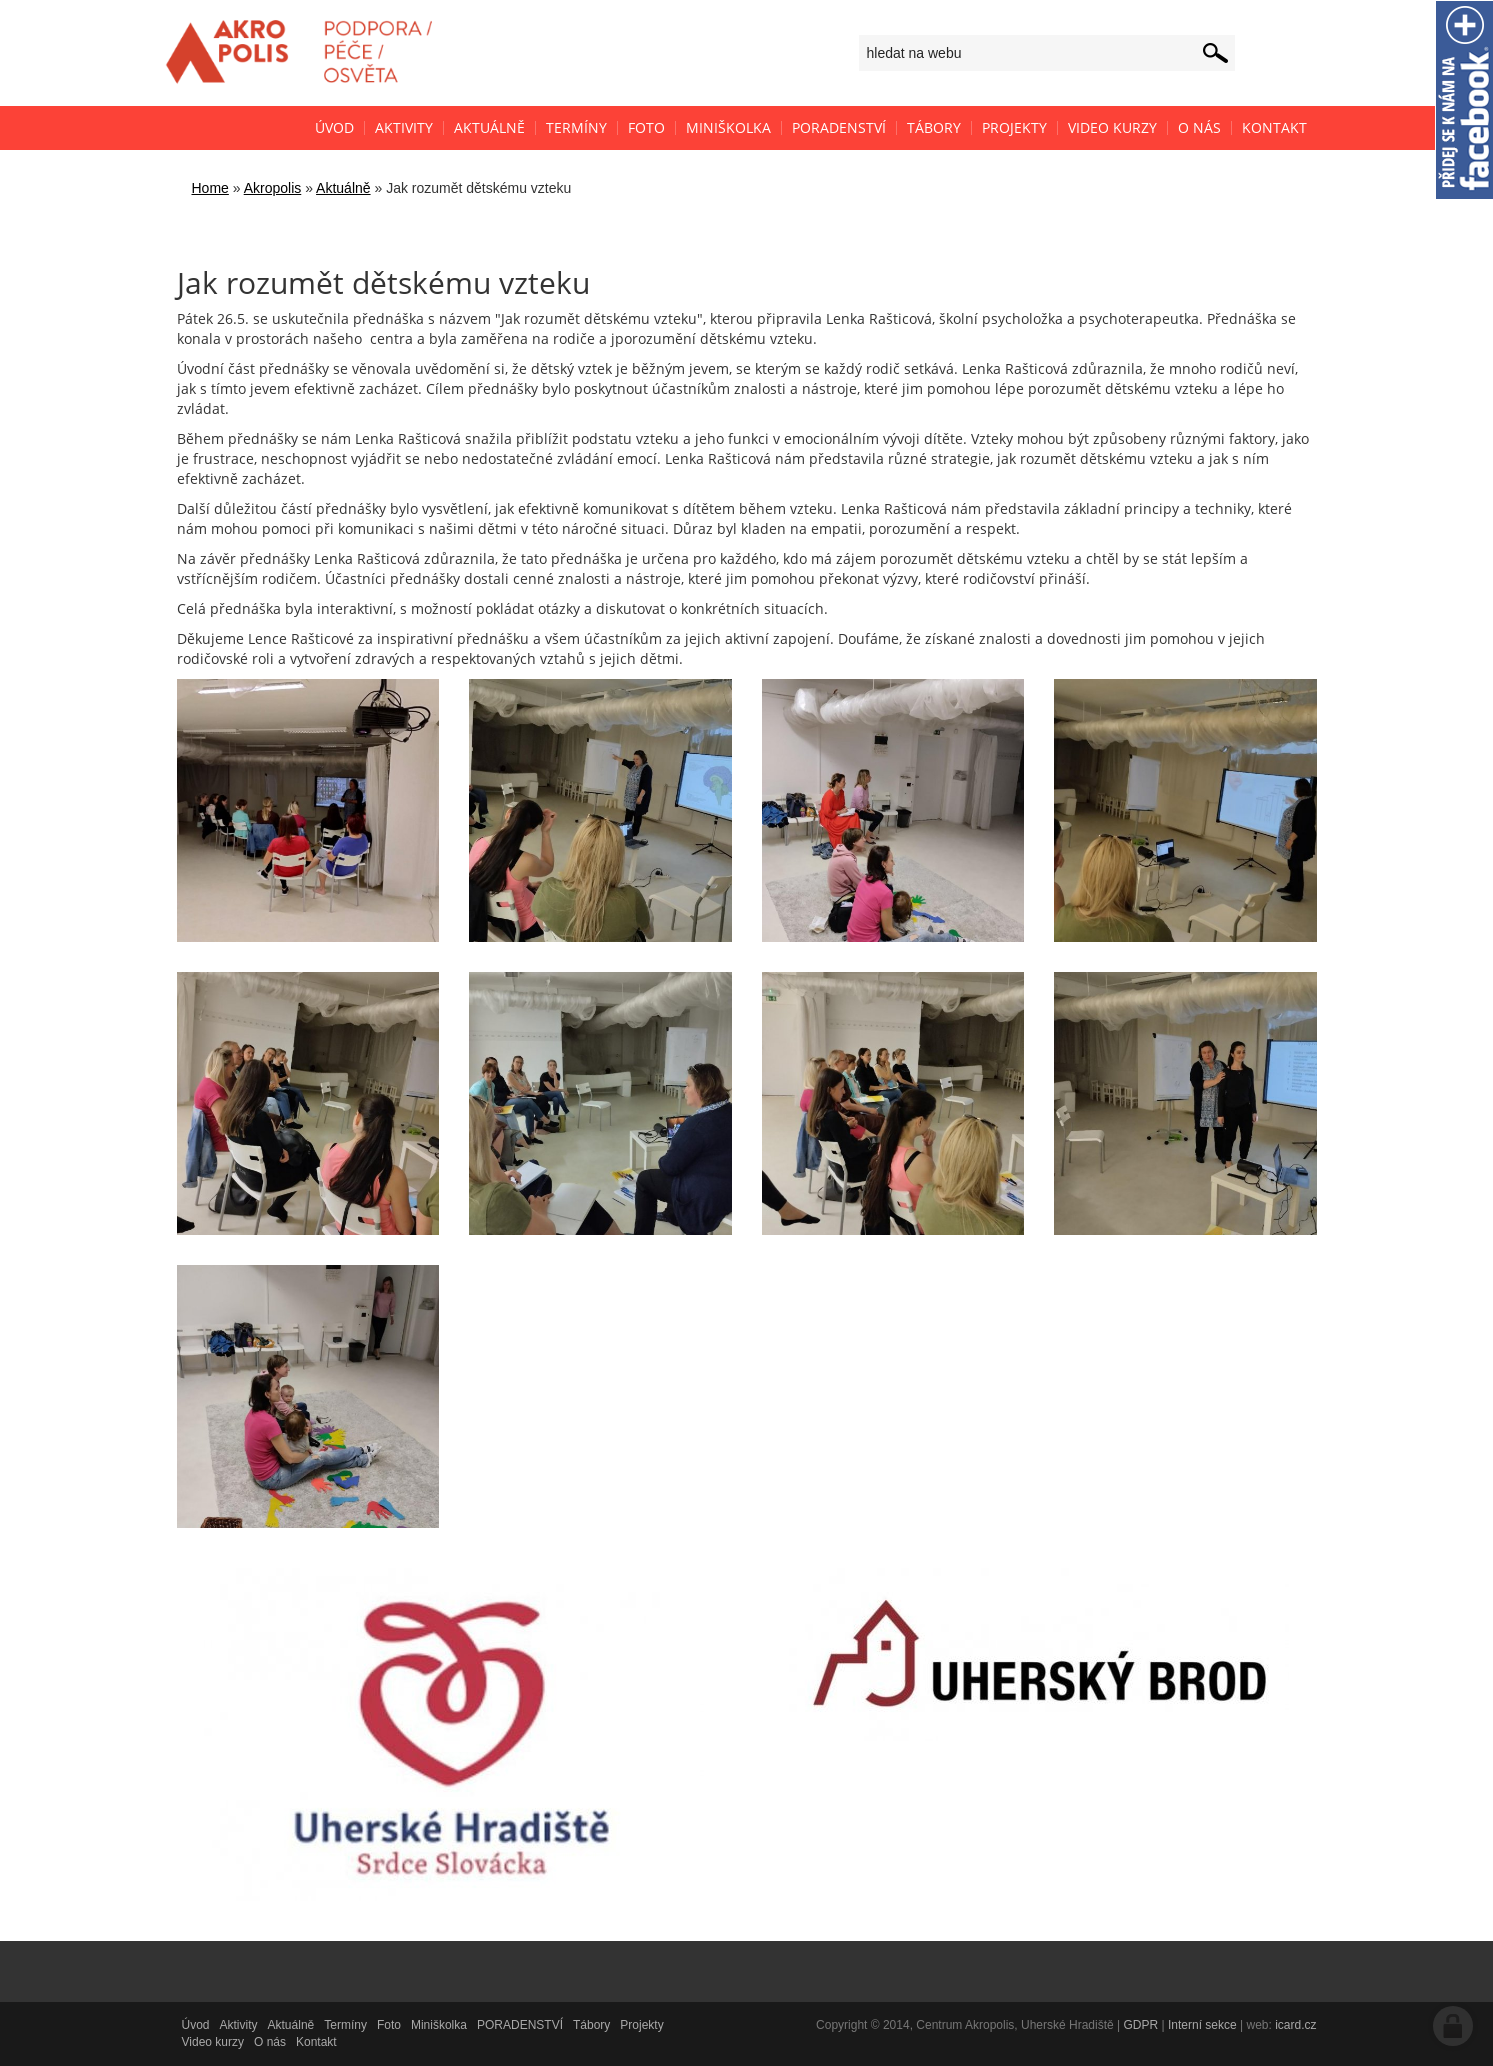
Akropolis (273, 188)
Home (210, 188)
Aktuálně (343, 188)
